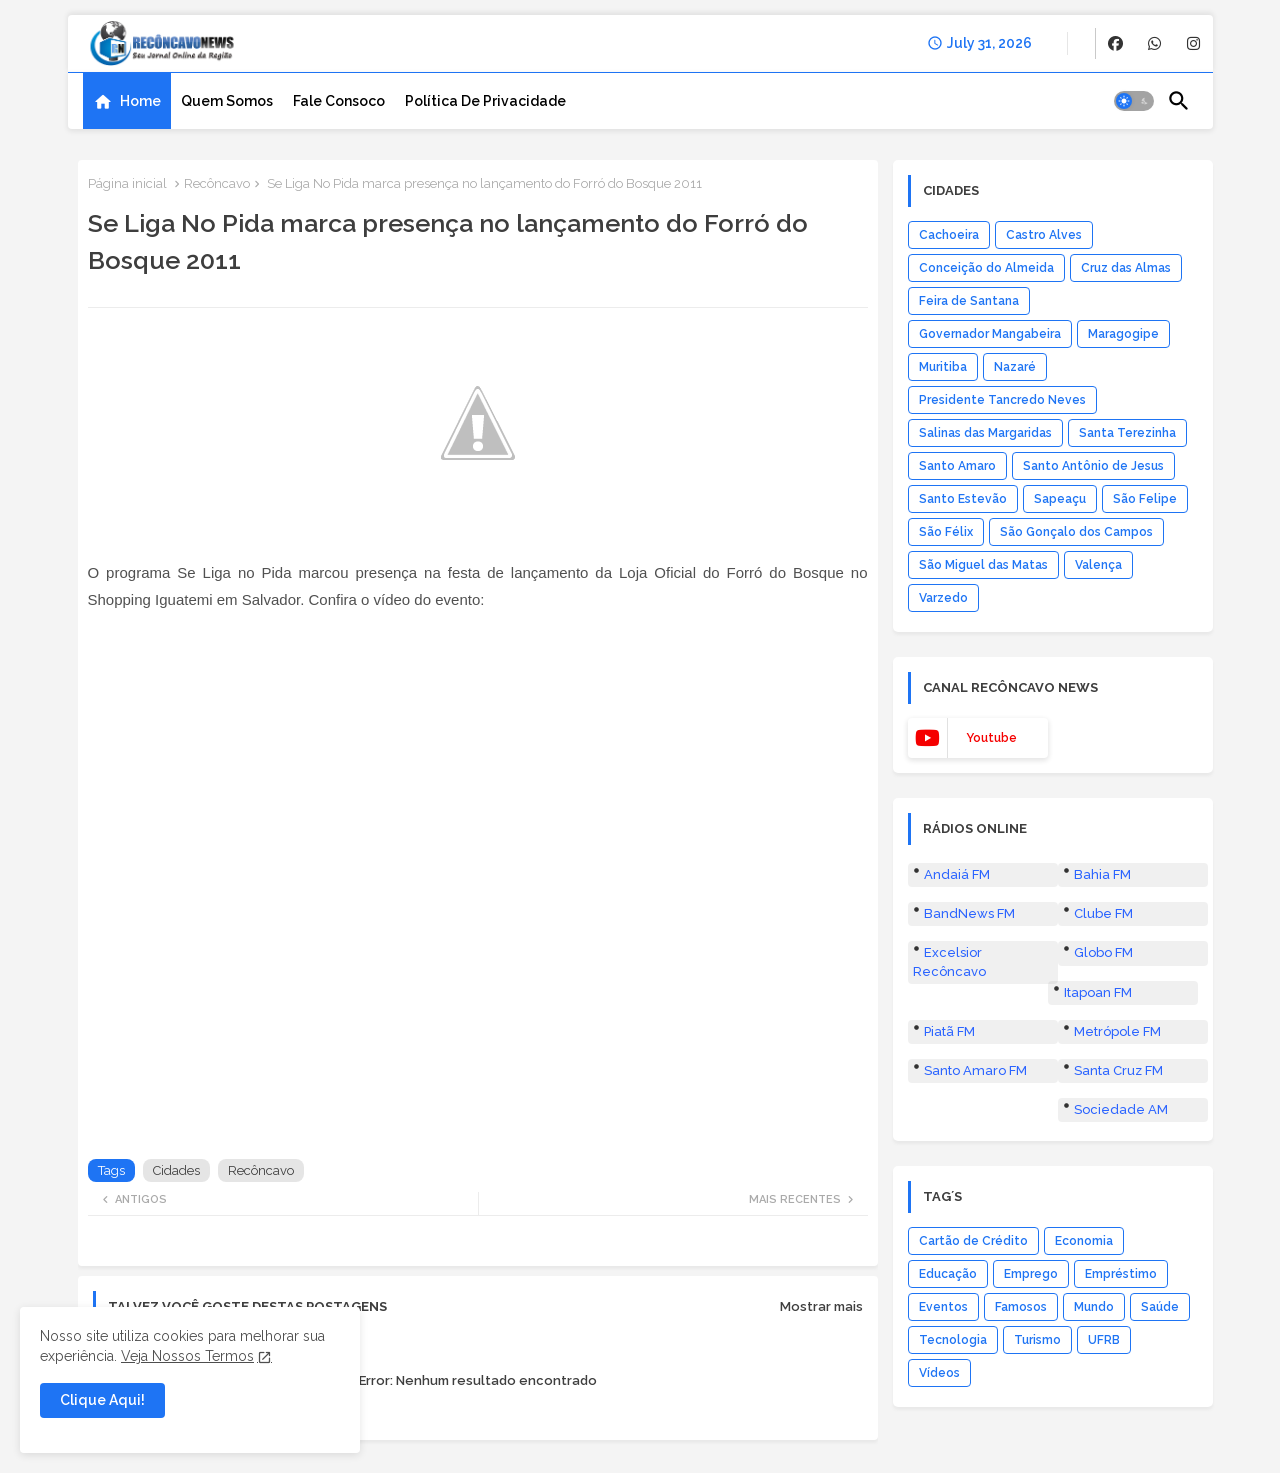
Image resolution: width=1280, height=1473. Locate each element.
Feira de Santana (969, 301)
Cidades (176, 1170)
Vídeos (939, 1373)
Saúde (1160, 1307)
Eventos (943, 1307)
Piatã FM (949, 1031)
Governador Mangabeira (990, 334)
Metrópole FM (1117, 1031)
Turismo (1037, 1340)
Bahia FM (1102, 874)
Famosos (1021, 1307)
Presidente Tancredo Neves (1002, 400)
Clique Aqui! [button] (102, 1400)
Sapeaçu (1060, 499)
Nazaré (1015, 367)
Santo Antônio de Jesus (1093, 466)
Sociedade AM (1121, 1109)
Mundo (1094, 1307)
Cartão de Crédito (973, 1241)
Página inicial (127, 183)
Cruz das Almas (1126, 268)
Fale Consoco (339, 101)
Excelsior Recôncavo (949, 961)
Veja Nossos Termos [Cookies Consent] (187, 1356)
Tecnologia (953, 1340)
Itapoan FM (1098, 992)
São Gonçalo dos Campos (1076, 532)
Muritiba (943, 367)
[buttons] (1115, 43)
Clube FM (1103, 913)
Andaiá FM (957, 874)
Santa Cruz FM (1118, 1070)
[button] (1134, 101)
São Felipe (1145, 499)
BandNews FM (969, 913)
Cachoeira (949, 235)
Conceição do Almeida (986, 268)
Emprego (1031, 1274)
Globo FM (1103, 952)
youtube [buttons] (991, 738)
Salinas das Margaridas (985, 433)
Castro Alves (1044, 235)
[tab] (127, 101)
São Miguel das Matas (983, 565)
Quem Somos (227, 101)
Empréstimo (1121, 1274)
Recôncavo (217, 183)
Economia (1084, 1241)
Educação (948, 1274)
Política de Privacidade (485, 101)
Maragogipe (1123, 334)
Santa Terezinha (1127, 433)
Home (140, 101)
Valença (1098, 565)
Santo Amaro (957, 466)
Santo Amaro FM (975, 1070)
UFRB (1104, 1340)
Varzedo (943, 598)
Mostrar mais (821, 1306)
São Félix (946, 532)
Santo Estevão (963, 499)
